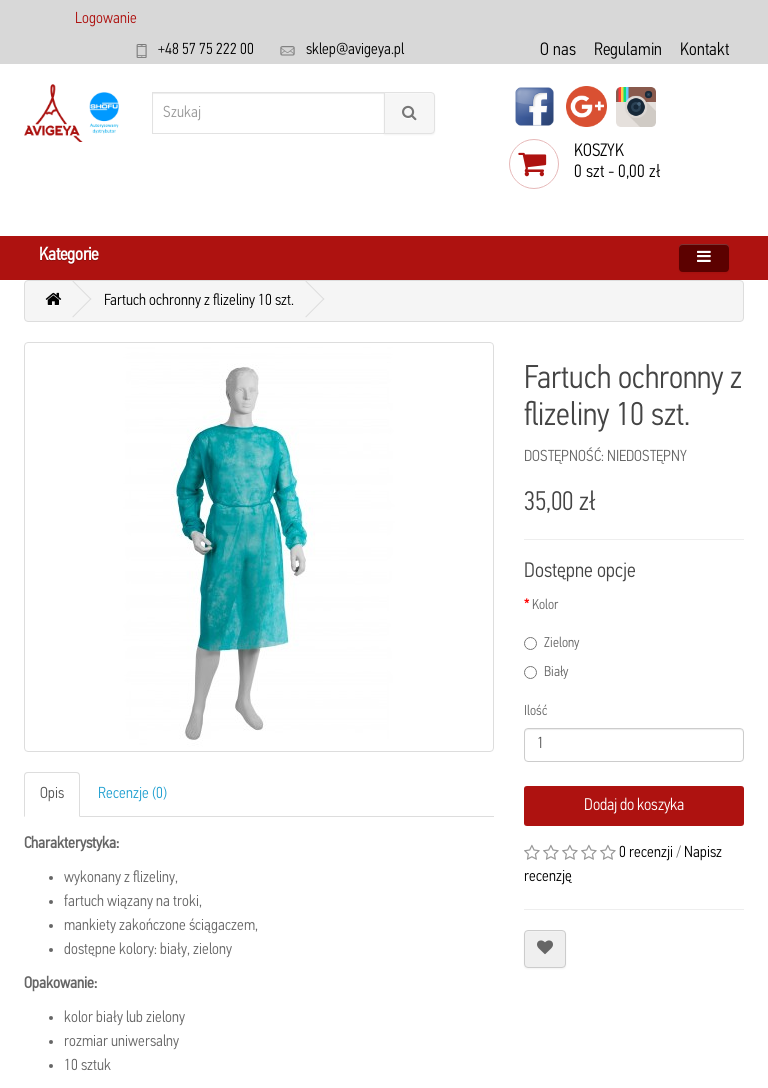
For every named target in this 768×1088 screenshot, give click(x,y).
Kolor (545, 605)
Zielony (551, 643)
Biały (546, 672)
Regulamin (628, 50)
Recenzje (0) (132, 794)
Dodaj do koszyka (634, 805)
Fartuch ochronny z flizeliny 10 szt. (199, 301)
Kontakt (704, 50)
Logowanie (106, 19)
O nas (558, 50)
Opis (52, 794)
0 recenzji (646, 853)
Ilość (535, 711)
